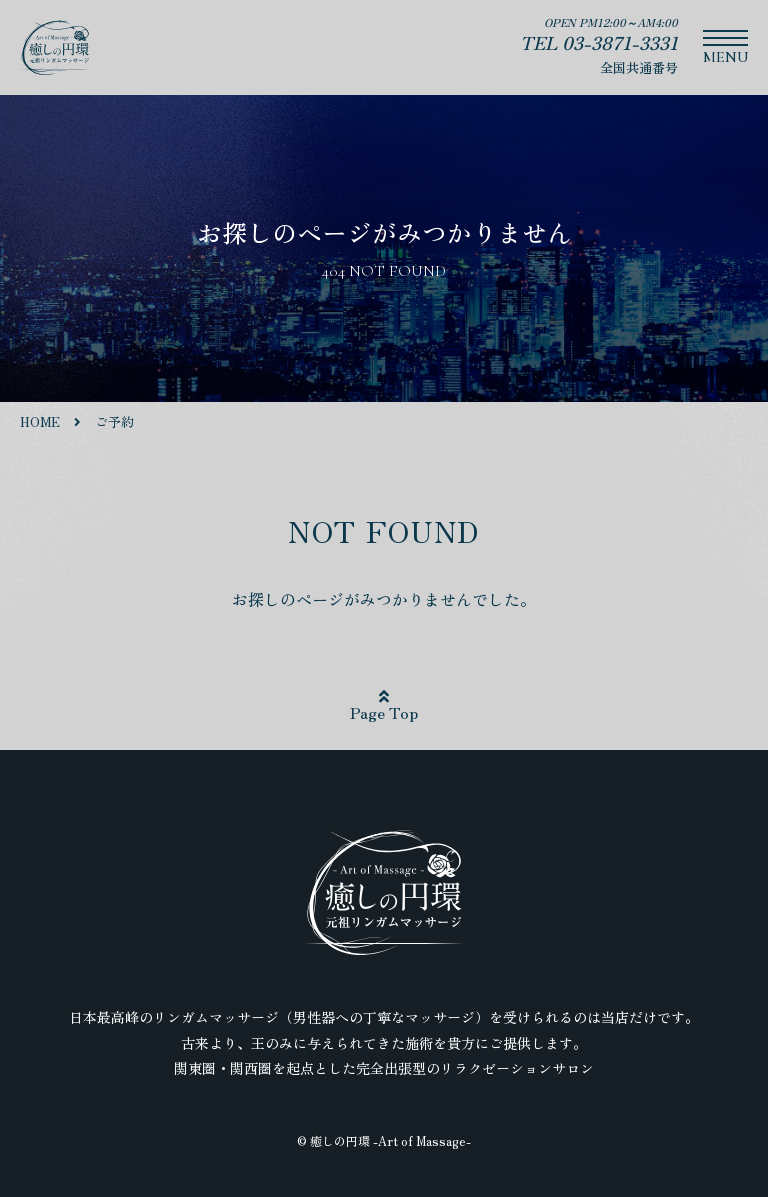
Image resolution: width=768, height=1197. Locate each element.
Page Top (384, 706)
